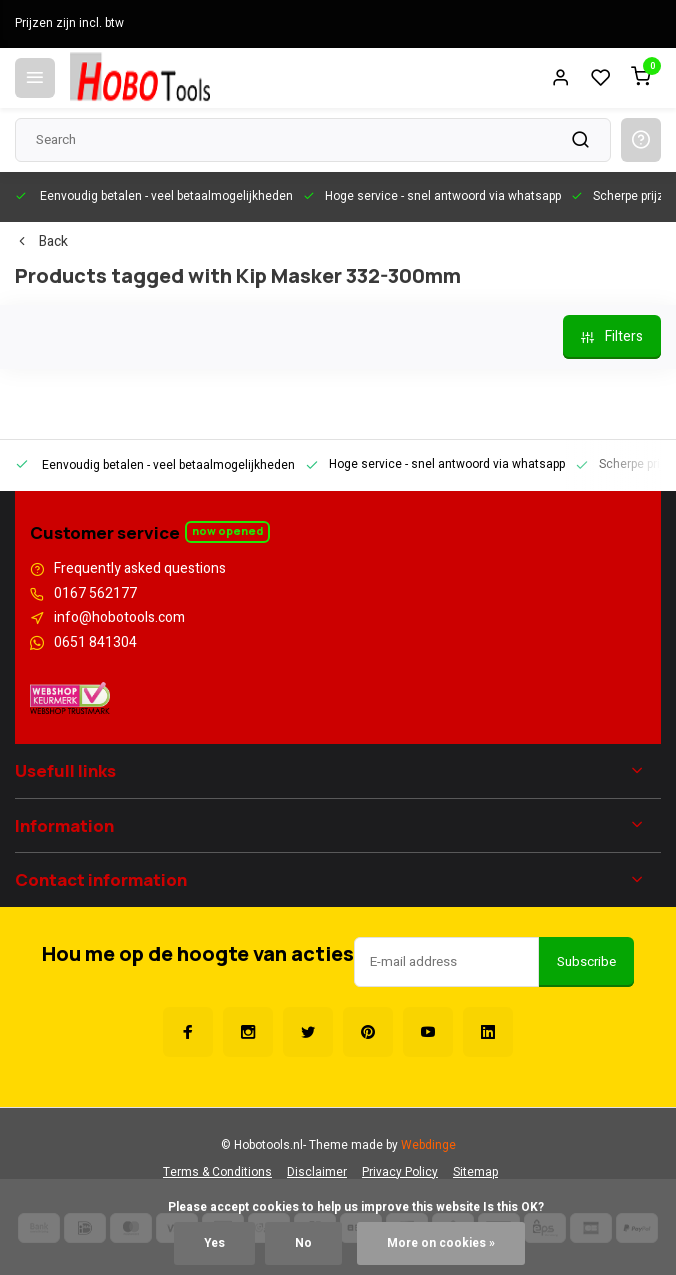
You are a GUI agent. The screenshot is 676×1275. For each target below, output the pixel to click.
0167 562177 (95, 594)
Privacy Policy (400, 1172)
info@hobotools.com (119, 618)
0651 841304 (95, 643)
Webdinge (428, 1145)
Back (41, 242)
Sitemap (475, 1172)
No (303, 1243)
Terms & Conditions (217, 1172)
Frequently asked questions (140, 569)
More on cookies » (441, 1243)
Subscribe (586, 962)
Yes (214, 1243)
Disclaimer (317, 1172)
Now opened (227, 530)
